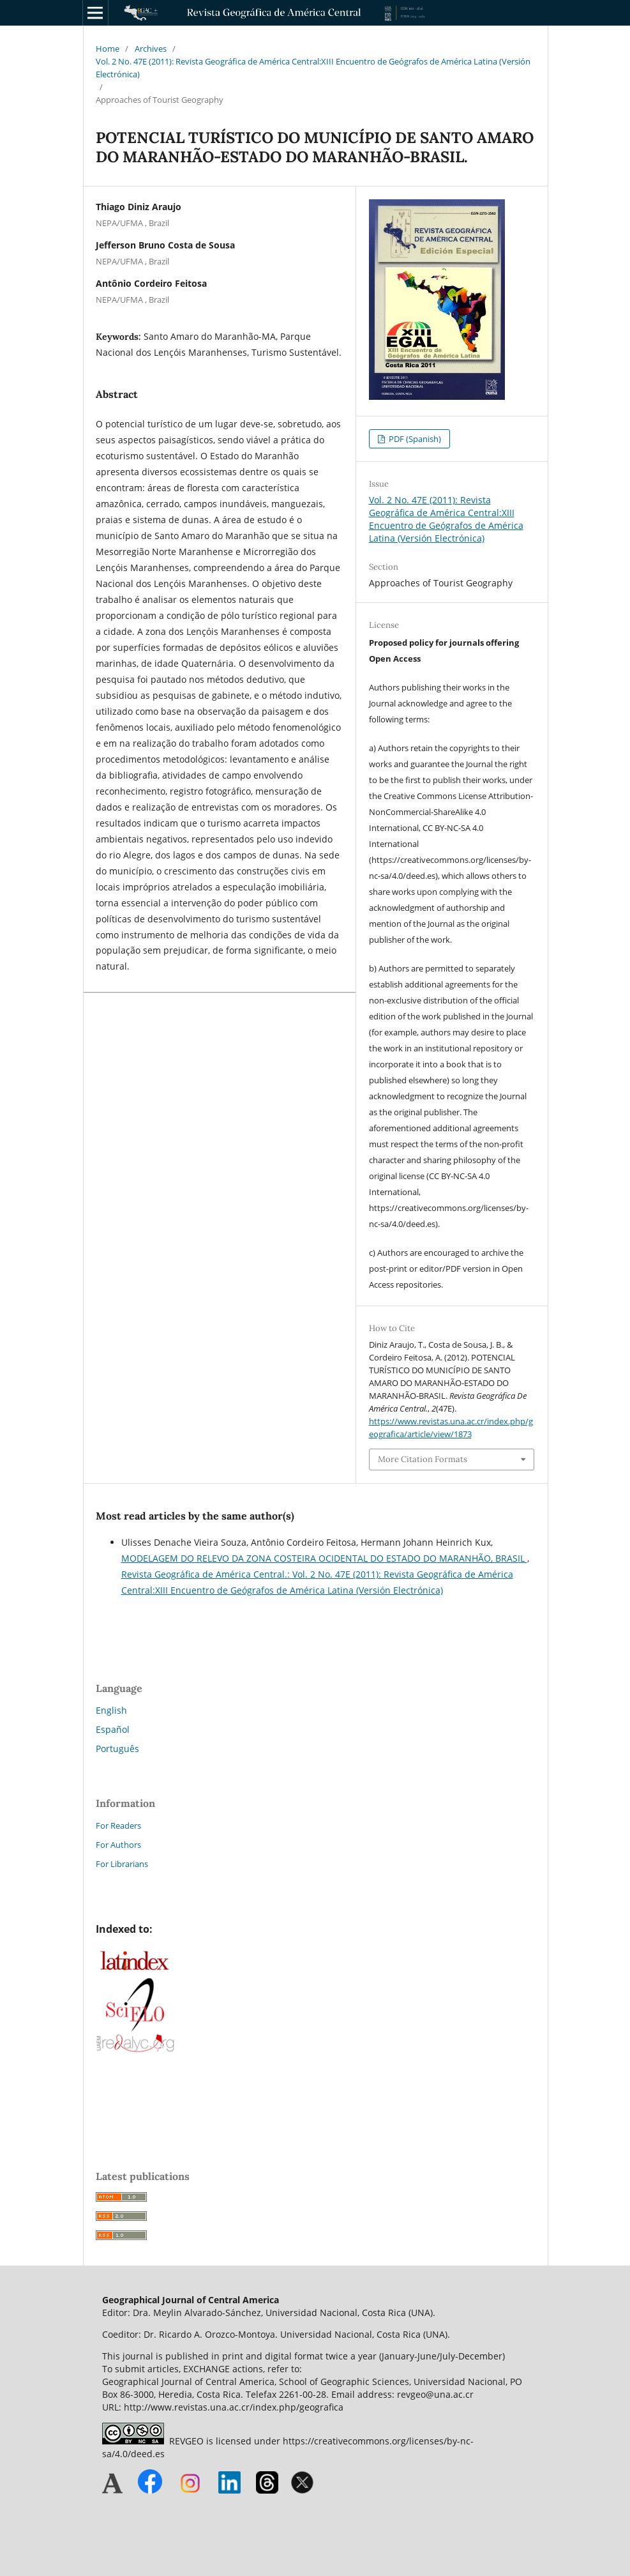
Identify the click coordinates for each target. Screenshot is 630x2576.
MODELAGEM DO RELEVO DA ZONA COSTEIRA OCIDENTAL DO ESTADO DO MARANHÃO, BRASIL (324, 1558)
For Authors (118, 1844)
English (111, 1710)
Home (107, 48)
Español (113, 1729)
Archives (151, 48)
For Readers (118, 1825)
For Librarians (122, 1864)
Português (117, 1748)
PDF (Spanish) (414, 439)
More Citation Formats (422, 1459)
